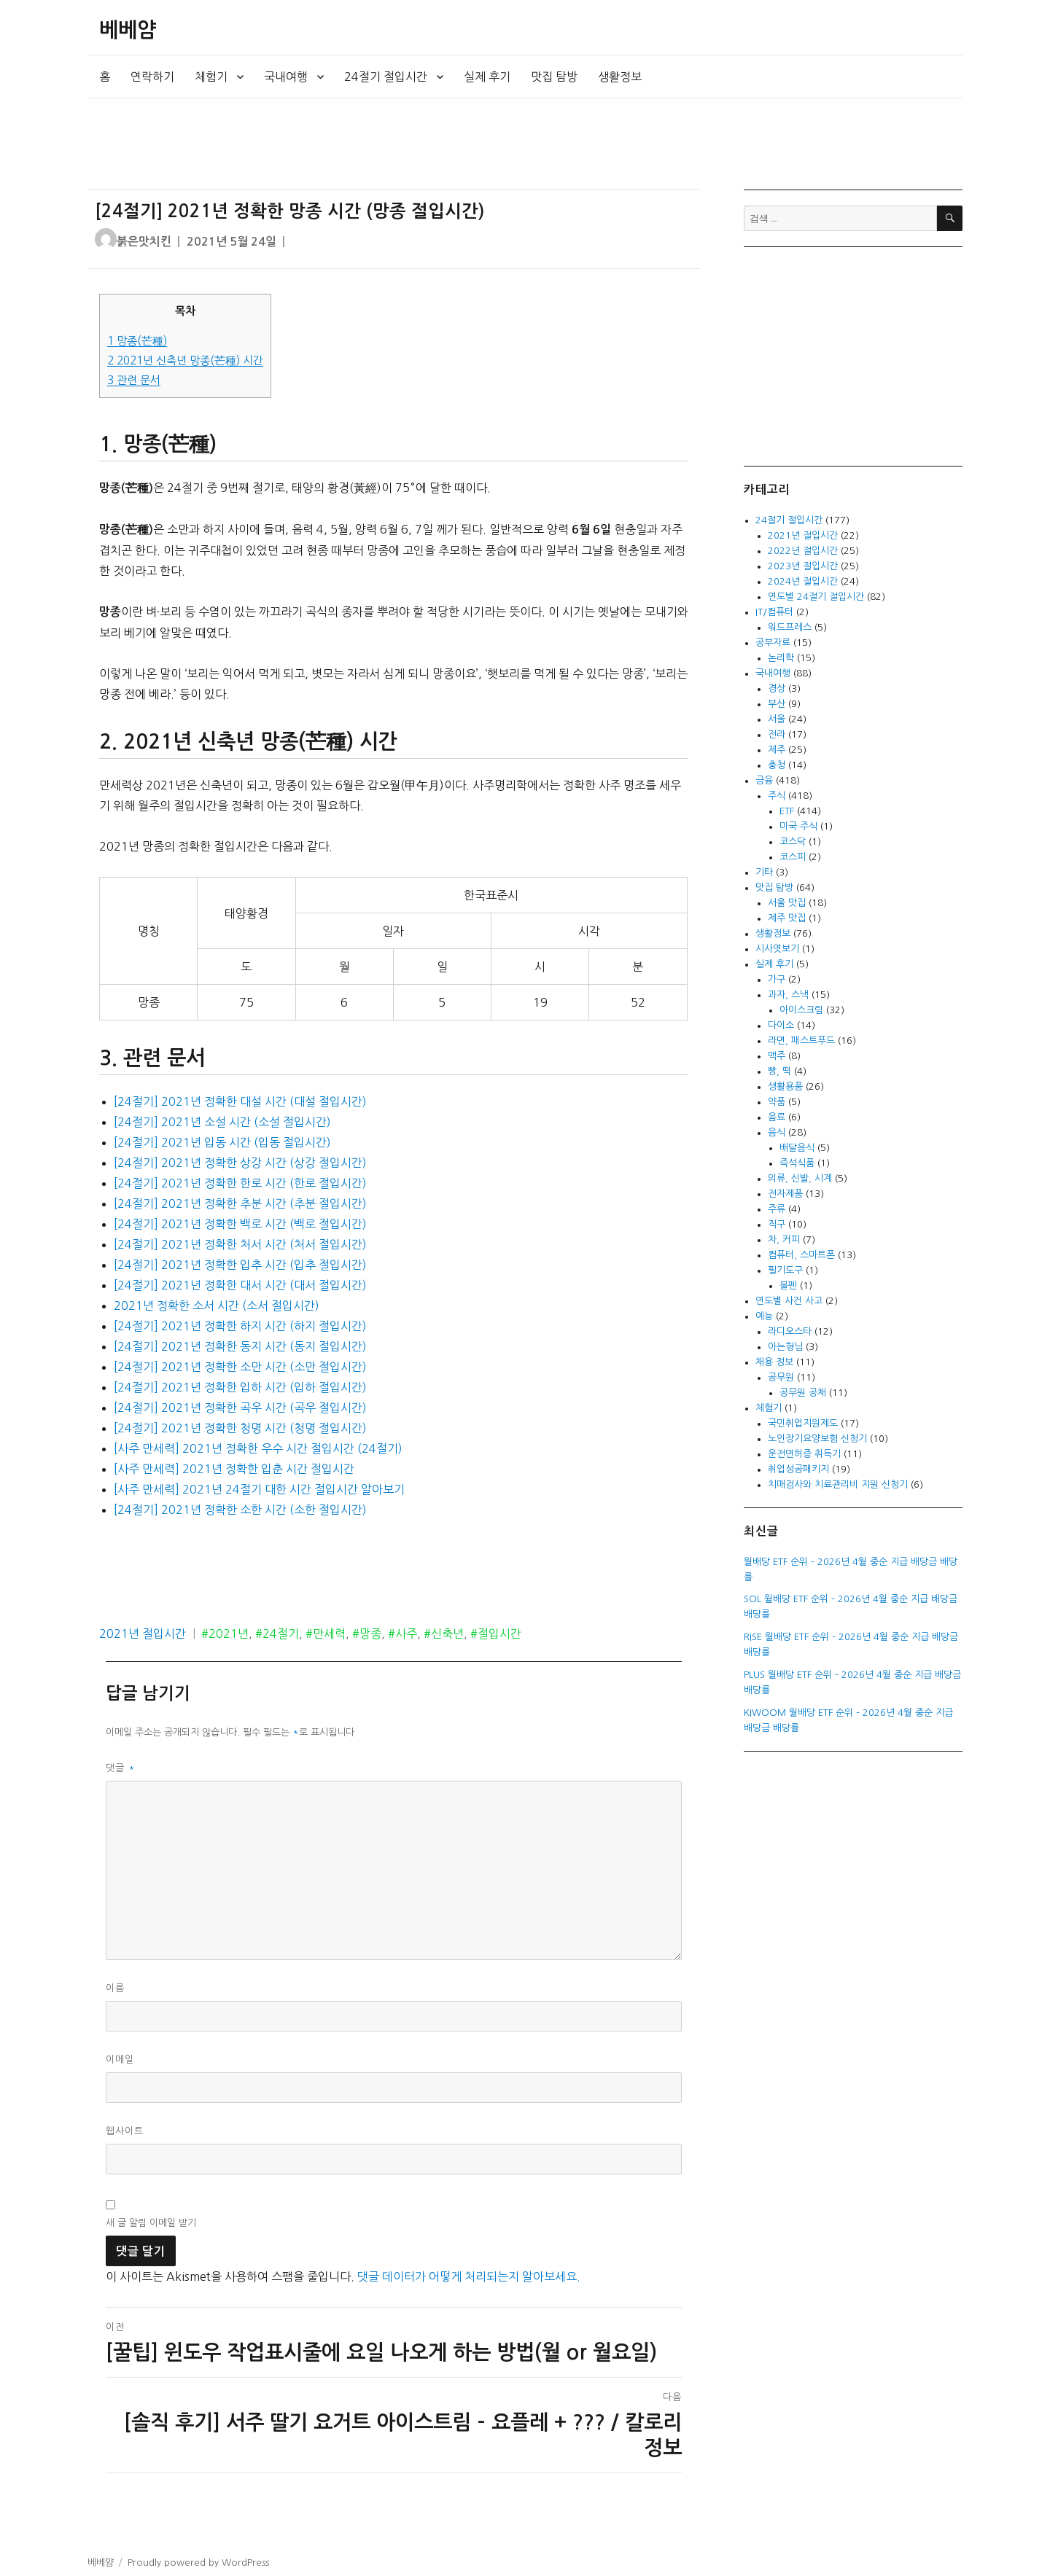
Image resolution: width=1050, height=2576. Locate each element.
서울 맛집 (787, 903)
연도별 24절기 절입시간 (816, 596)
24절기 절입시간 (385, 76)
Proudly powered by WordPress (198, 2562)
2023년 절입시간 (803, 566)
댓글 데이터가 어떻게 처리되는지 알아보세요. (468, 2276)
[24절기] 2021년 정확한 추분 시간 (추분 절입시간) (240, 1203)
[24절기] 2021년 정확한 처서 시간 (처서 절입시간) (240, 1244)
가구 (776, 979)
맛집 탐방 (554, 76)
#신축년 (444, 1633)
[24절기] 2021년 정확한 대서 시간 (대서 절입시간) (240, 1285)
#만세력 (326, 1633)
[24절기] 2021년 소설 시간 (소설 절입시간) (222, 1122)
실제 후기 (487, 76)
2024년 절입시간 (803, 581)
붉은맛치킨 (144, 241)
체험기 (211, 76)
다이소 (781, 1025)
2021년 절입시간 (142, 1633)
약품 (776, 1101)
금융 (764, 780)
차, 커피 (784, 1239)
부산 (776, 704)
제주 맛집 (787, 918)
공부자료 (772, 642)
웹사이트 (125, 2131)
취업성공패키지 (798, 1469)
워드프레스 (790, 627)
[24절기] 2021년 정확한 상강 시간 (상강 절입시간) (240, 1162)
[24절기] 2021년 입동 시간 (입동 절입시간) (222, 1142)
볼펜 (788, 1285)
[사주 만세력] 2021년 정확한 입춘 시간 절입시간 (234, 1469)
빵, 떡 (779, 1071)
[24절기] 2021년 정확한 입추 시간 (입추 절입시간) (240, 1265)
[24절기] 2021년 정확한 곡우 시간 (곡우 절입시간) (240, 1407)
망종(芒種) (137, 340)
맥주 (776, 1056)
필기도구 (785, 1270)
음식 (776, 1132)
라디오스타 (790, 1331)
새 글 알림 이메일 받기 (151, 2223)
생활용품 (785, 1086)
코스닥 (792, 841)
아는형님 (785, 1346)
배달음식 (796, 1147)
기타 (764, 872)
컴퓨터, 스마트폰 (801, 1255)
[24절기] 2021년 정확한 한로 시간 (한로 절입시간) (240, 1183)
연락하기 (152, 76)
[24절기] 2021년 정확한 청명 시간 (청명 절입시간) (240, 1428)
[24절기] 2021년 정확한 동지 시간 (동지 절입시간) (240, 1346)
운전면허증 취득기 (804, 1454)
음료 (776, 1117)
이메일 (120, 2059)
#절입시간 (495, 1633)
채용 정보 (774, 1362)
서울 (776, 719)
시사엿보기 (777, 948)
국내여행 (286, 76)
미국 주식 (798, 826)
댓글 (121, 1768)
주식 (776, 795)
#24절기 (277, 1633)
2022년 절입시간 (803, 550)
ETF (786, 811)
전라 (776, 734)
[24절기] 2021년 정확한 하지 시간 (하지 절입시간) (240, 1326)
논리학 (781, 658)
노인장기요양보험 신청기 (817, 1438)
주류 (776, 1209)
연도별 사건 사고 (788, 1300)
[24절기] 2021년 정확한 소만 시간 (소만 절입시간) (240, 1367)
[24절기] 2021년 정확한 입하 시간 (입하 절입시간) (240, 1387)
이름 (115, 1988)
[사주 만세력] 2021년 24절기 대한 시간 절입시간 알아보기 (259, 1489)
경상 (776, 688)
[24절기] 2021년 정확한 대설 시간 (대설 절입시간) (240, 1101)
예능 (764, 1316)
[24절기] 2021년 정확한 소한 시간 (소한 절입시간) (240, 1509)
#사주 (402, 1633)
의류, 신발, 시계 (800, 1178)
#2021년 (225, 1633)
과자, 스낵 (788, 994)
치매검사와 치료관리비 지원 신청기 (838, 1484)
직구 (776, 1224)
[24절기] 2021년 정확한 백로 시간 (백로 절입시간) (240, 1224)
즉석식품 (796, 1163)
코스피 (792, 857)
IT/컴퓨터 (774, 612)
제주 (776, 749)
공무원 (781, 1377)
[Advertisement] (396, 144)
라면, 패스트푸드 (801, 1040)
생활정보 (620, 76)
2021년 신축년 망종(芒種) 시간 (185, 360)
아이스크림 (801, 1010)
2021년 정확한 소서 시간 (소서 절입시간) (216, 1305)
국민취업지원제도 (803, 1423)
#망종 (366, 1633)
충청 (776, 765)
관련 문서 (133, 380)
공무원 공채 (802, 1392)
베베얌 (127, 30)
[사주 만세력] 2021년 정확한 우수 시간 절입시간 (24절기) (258, 1448)
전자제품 (785, 1193)
